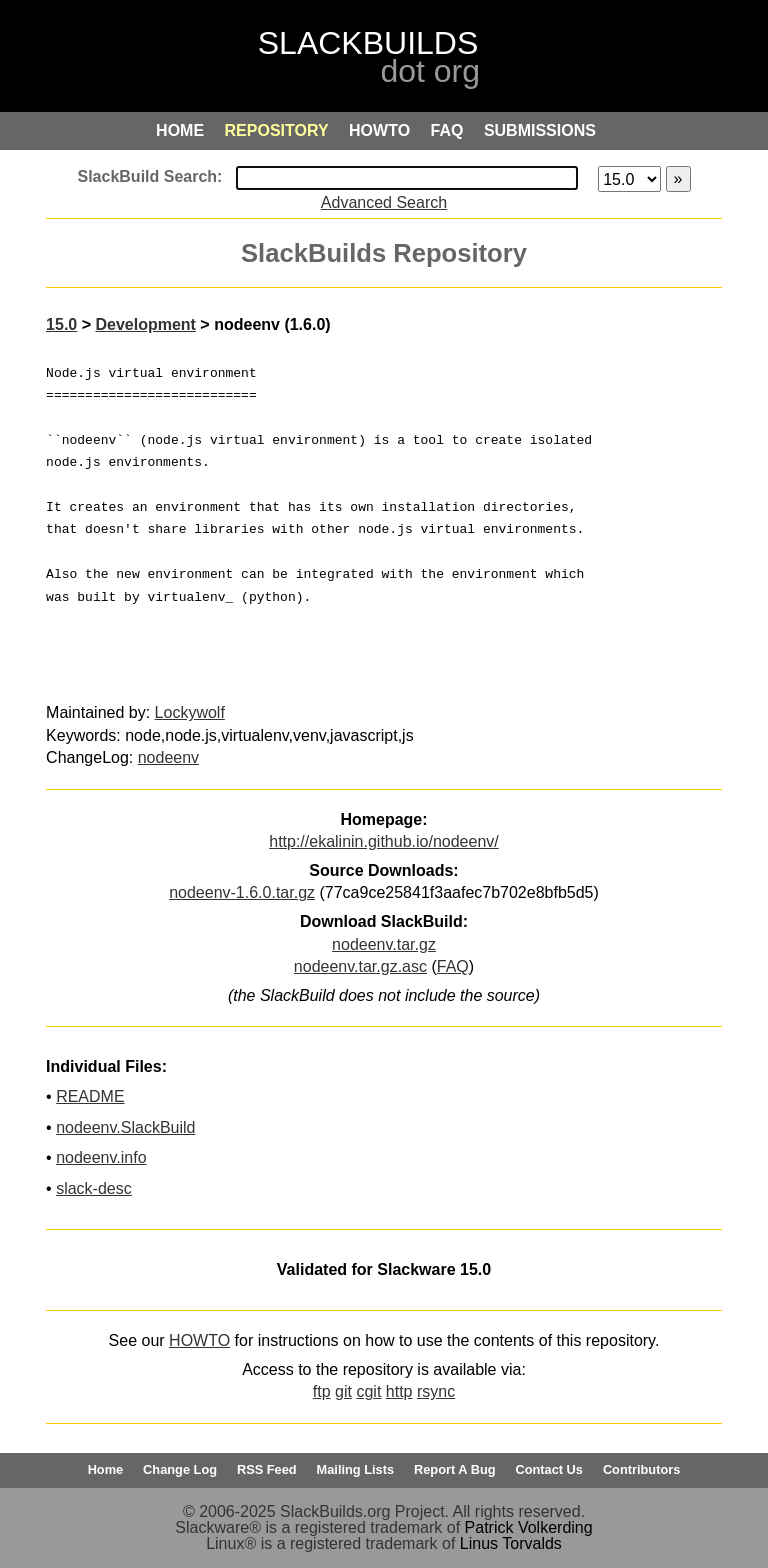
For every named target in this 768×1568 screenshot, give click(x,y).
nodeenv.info (101, 1157)
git (343, 1391)
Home (106, 1469)
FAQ (453, 966)
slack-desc (94, 1188)
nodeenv (168, 757)
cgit (368, 1391)
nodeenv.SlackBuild (125, 1127)
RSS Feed (267, 1469)
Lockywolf (190, 712)
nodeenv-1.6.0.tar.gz (242, 892)
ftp (322, 1391)
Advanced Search (384, 202)
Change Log (180, 1469)
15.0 (61, 324)
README (90, 1096)
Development (145, 324)
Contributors (641, 1469)
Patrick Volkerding (529, 1527)
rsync (436, 1391)
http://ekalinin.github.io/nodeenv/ (384, 841)
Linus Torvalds (511, 1543)
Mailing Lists (356, 1469)
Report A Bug (455, 1469)
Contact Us (549, 1469)
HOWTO (199, 1340)
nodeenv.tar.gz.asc (360, 966)
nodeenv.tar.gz (384, 944)
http (399, 1391)
